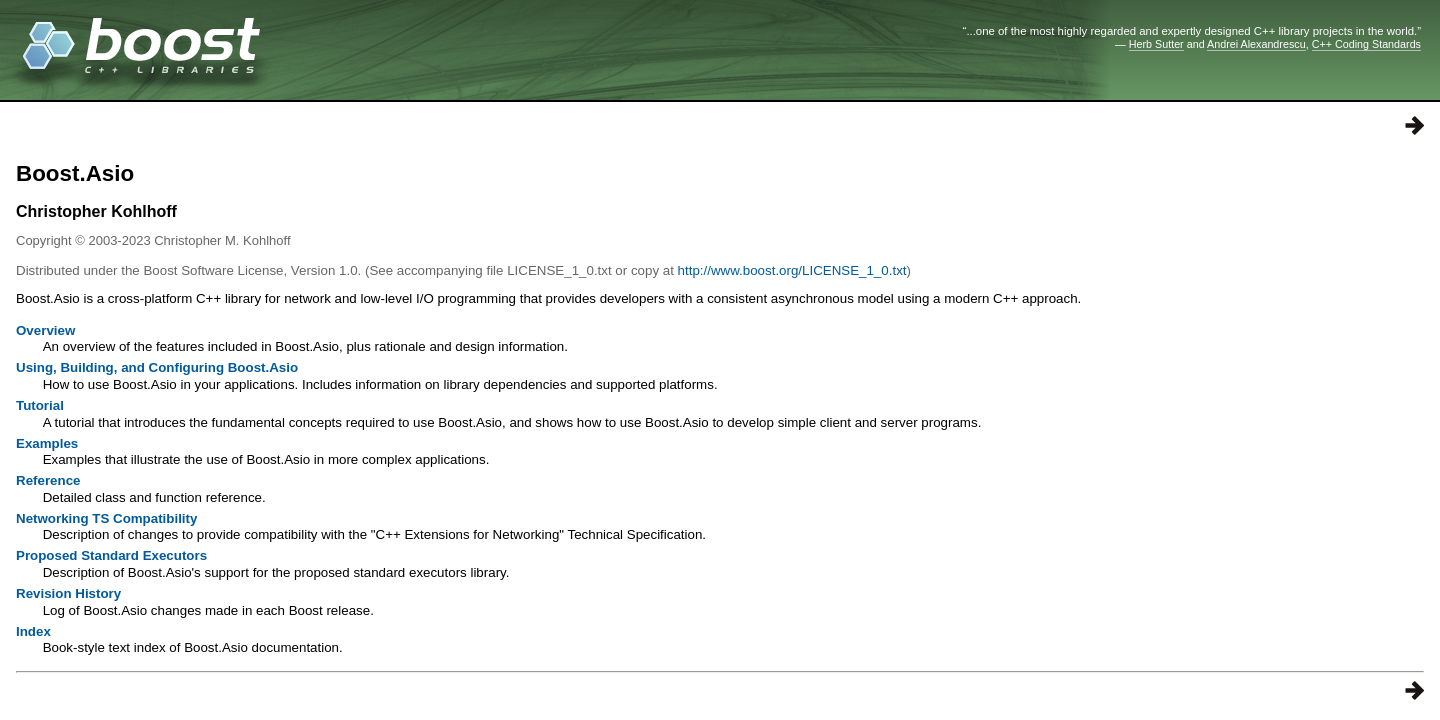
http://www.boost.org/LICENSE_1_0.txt (792, 270)
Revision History (68, 593)
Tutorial (40, 405)
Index (33, 631)
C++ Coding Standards (1366, 44)
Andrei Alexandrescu (1256, 44)
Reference (48, 480)
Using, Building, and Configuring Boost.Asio (157, 367)
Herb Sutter (1156, 44)
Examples (47, 443)
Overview (45, 330)
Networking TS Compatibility (106, 518)
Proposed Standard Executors (111, 555)
